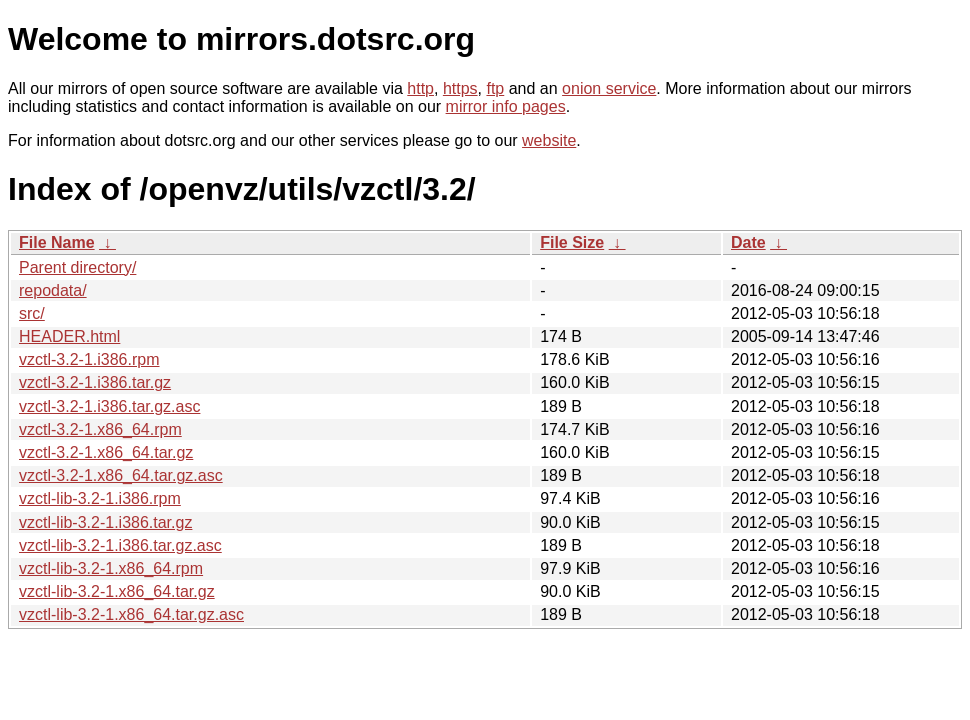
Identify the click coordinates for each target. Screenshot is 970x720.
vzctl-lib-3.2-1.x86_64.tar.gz (117, 591)
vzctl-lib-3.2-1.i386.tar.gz (105, 522)
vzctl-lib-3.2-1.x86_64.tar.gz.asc (131, 614)
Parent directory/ (77, 267)
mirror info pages (506, 106)
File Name (57, 242)
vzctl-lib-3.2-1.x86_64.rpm (111, 568)
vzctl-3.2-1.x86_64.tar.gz (106, 452)
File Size (572, 242)
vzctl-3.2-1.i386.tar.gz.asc (109, 406)
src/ (32, 313)
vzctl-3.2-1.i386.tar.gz (95, 382)
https (460, 88)
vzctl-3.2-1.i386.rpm (89, 359)
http (420, 88)
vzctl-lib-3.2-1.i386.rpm (100, 498)
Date (748, 242)
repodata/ (53, 290)
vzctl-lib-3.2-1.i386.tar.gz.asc (120, 545)
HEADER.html (69, 336)
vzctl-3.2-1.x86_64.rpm (100, 429)
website (549, 140)
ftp (495, 88)
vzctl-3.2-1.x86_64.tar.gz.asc (121, 475)
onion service (609, 88)
